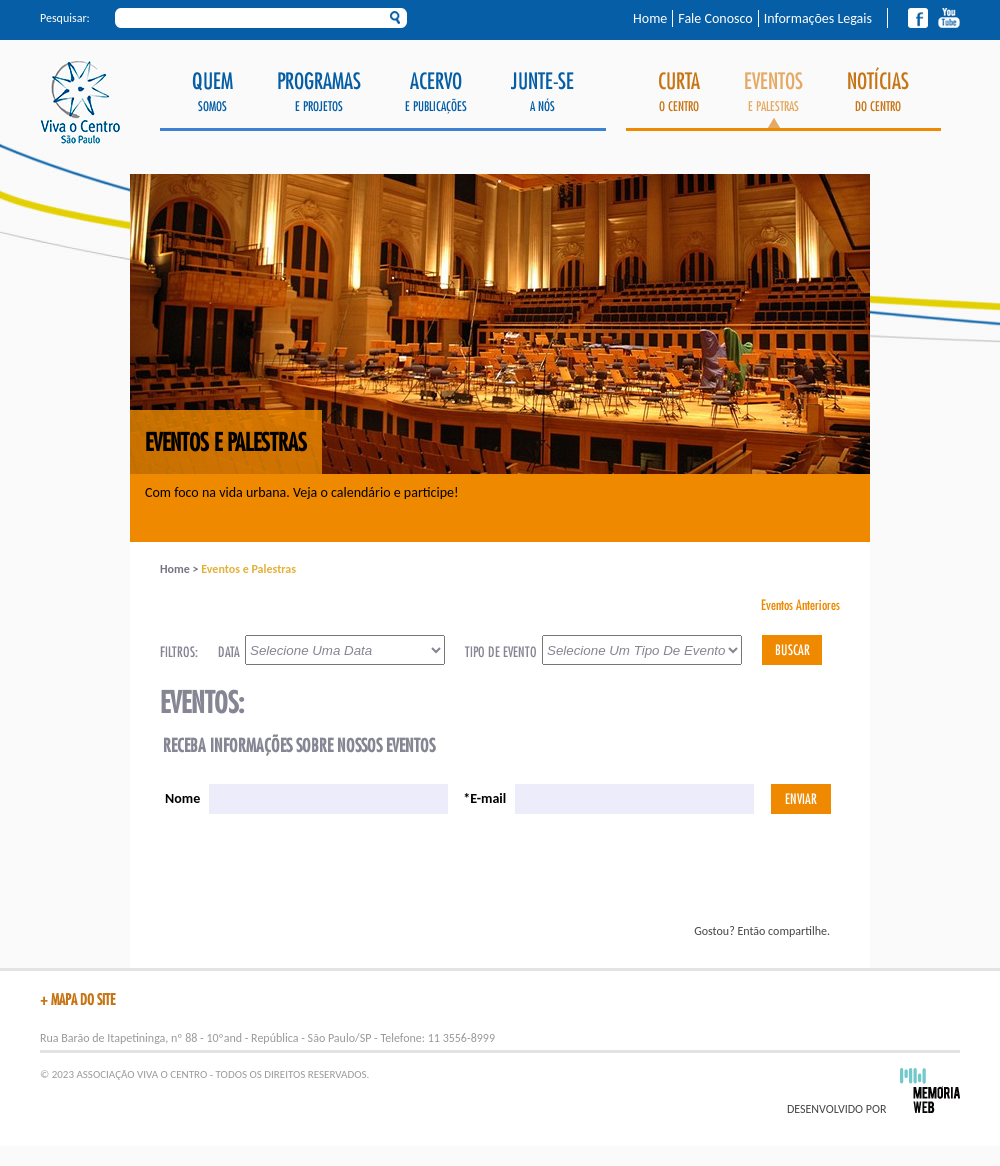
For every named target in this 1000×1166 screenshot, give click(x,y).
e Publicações (436, 92)
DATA (229, 652)
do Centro (878, 92)
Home (650, 18)
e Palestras (773, 99)
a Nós (542, 92)
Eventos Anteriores (800, 605)
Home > (180, 569)
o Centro (679, 92)
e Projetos (319, 92)
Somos (212, 92)
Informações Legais (818, 18)
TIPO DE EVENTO (501, 652)
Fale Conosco (715, 18)
